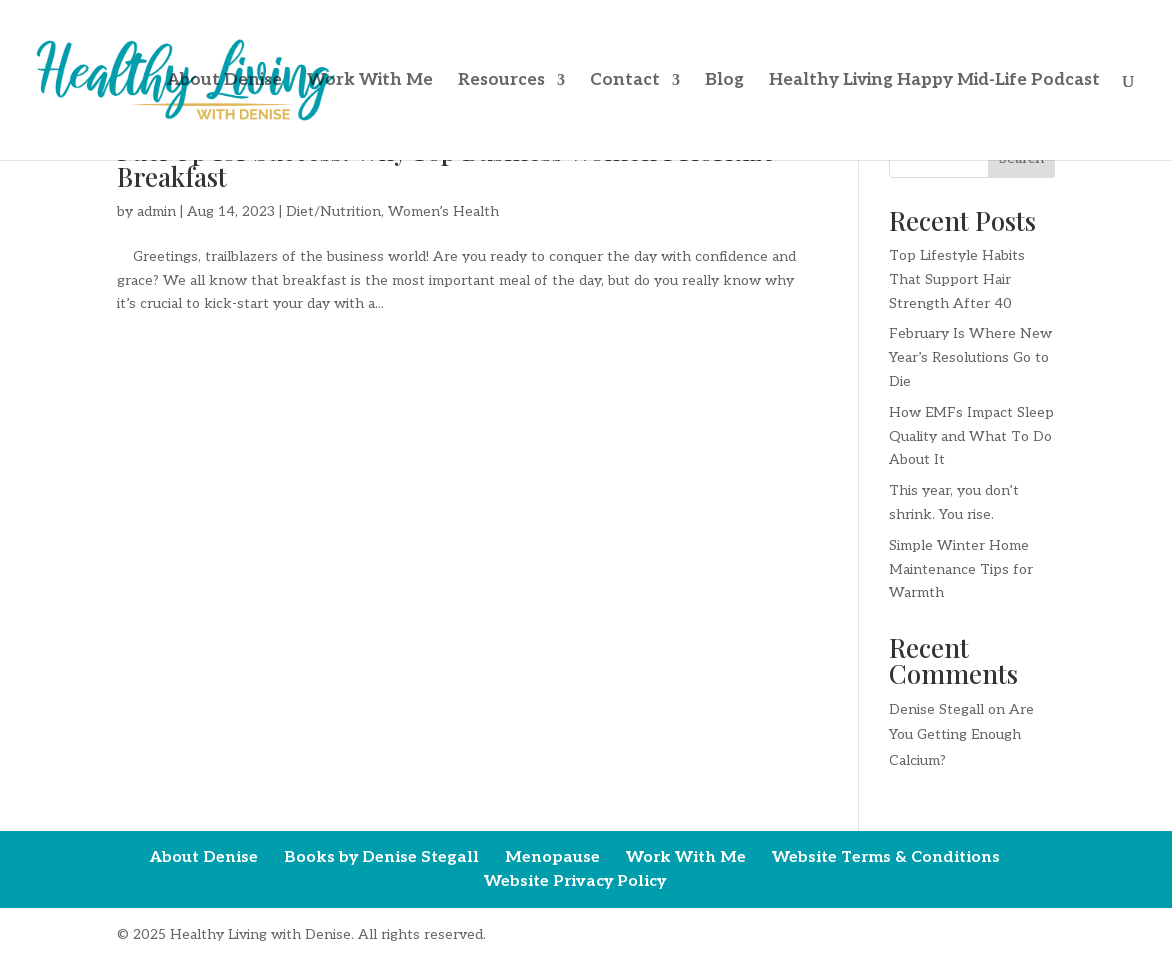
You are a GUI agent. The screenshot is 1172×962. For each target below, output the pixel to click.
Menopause (552, 857)
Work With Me (370, 81)
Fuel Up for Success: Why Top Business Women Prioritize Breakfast (446, 163)
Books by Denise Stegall (381, 857)
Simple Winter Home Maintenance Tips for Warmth (961, 569)
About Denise (224, 81)
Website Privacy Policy (575, 881)
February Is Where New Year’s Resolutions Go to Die (970, 357)
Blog (724, 81)
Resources (501, 81)
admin (156, 211)
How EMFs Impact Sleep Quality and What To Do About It (971, 436)
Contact (625, 81)
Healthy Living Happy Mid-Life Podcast (934, 81)
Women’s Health (443, 211)
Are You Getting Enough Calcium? (961, 734)
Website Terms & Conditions (886, 857)
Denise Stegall (936, 709)
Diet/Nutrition (333, 211)
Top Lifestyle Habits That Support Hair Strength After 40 (957, 279)
